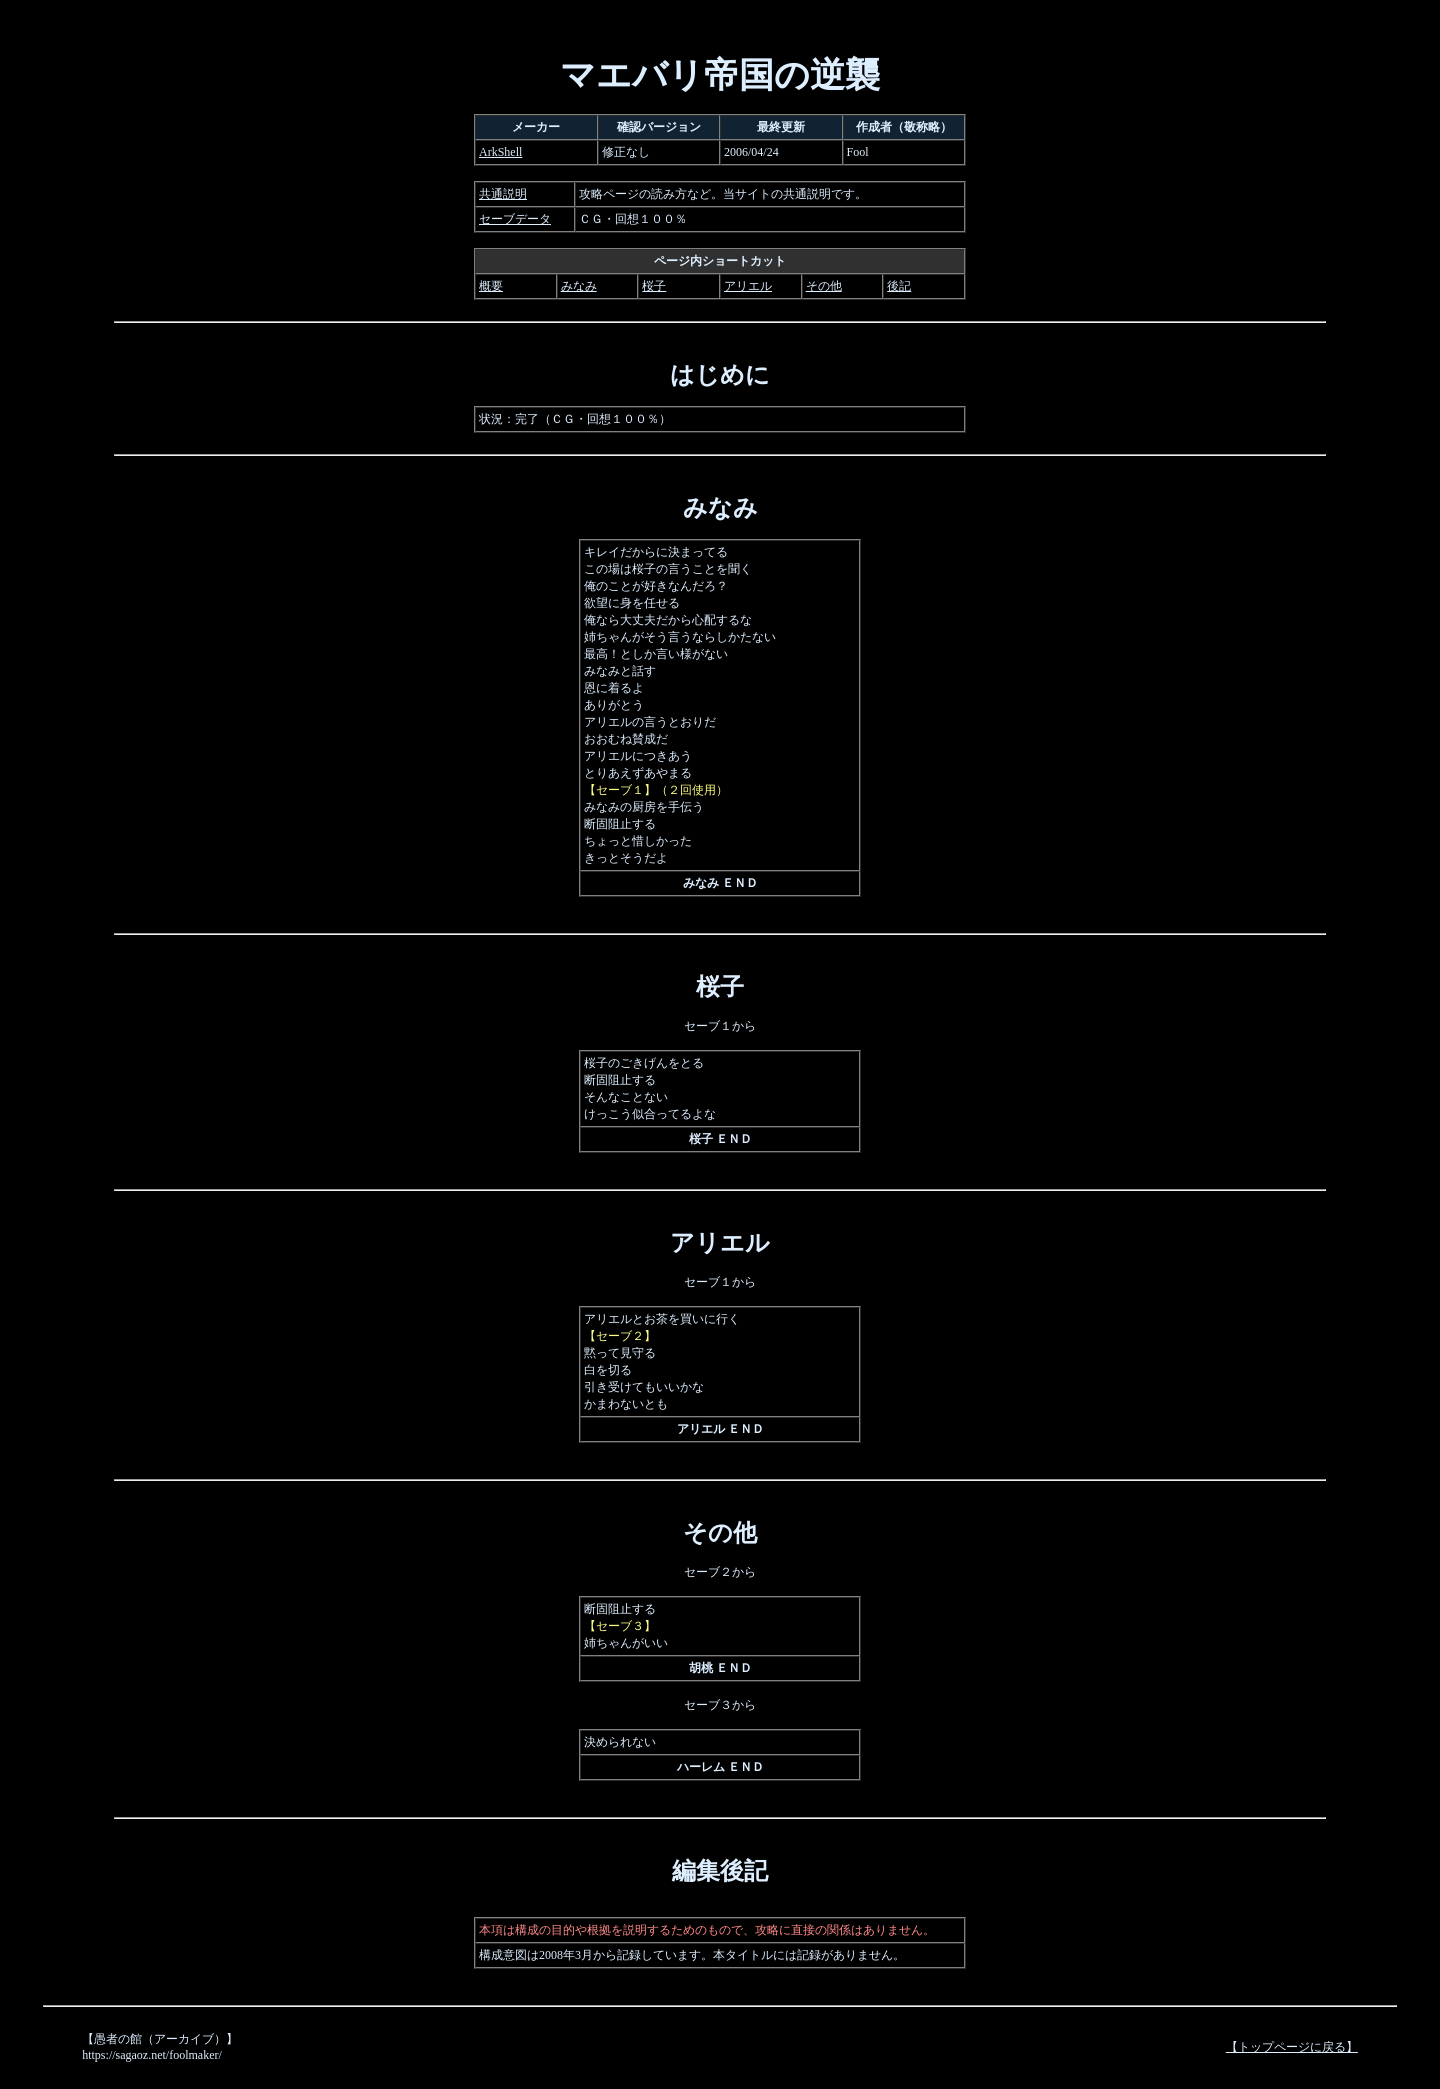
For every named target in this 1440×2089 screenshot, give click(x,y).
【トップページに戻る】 (1292, 2047)
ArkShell (500, 152)
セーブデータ (515, 219)
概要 (491, 286)
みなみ (579, 286)
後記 (899, 286)
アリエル (748, 286)
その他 (824, 286)
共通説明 (503, 194)
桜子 (654, 286)
